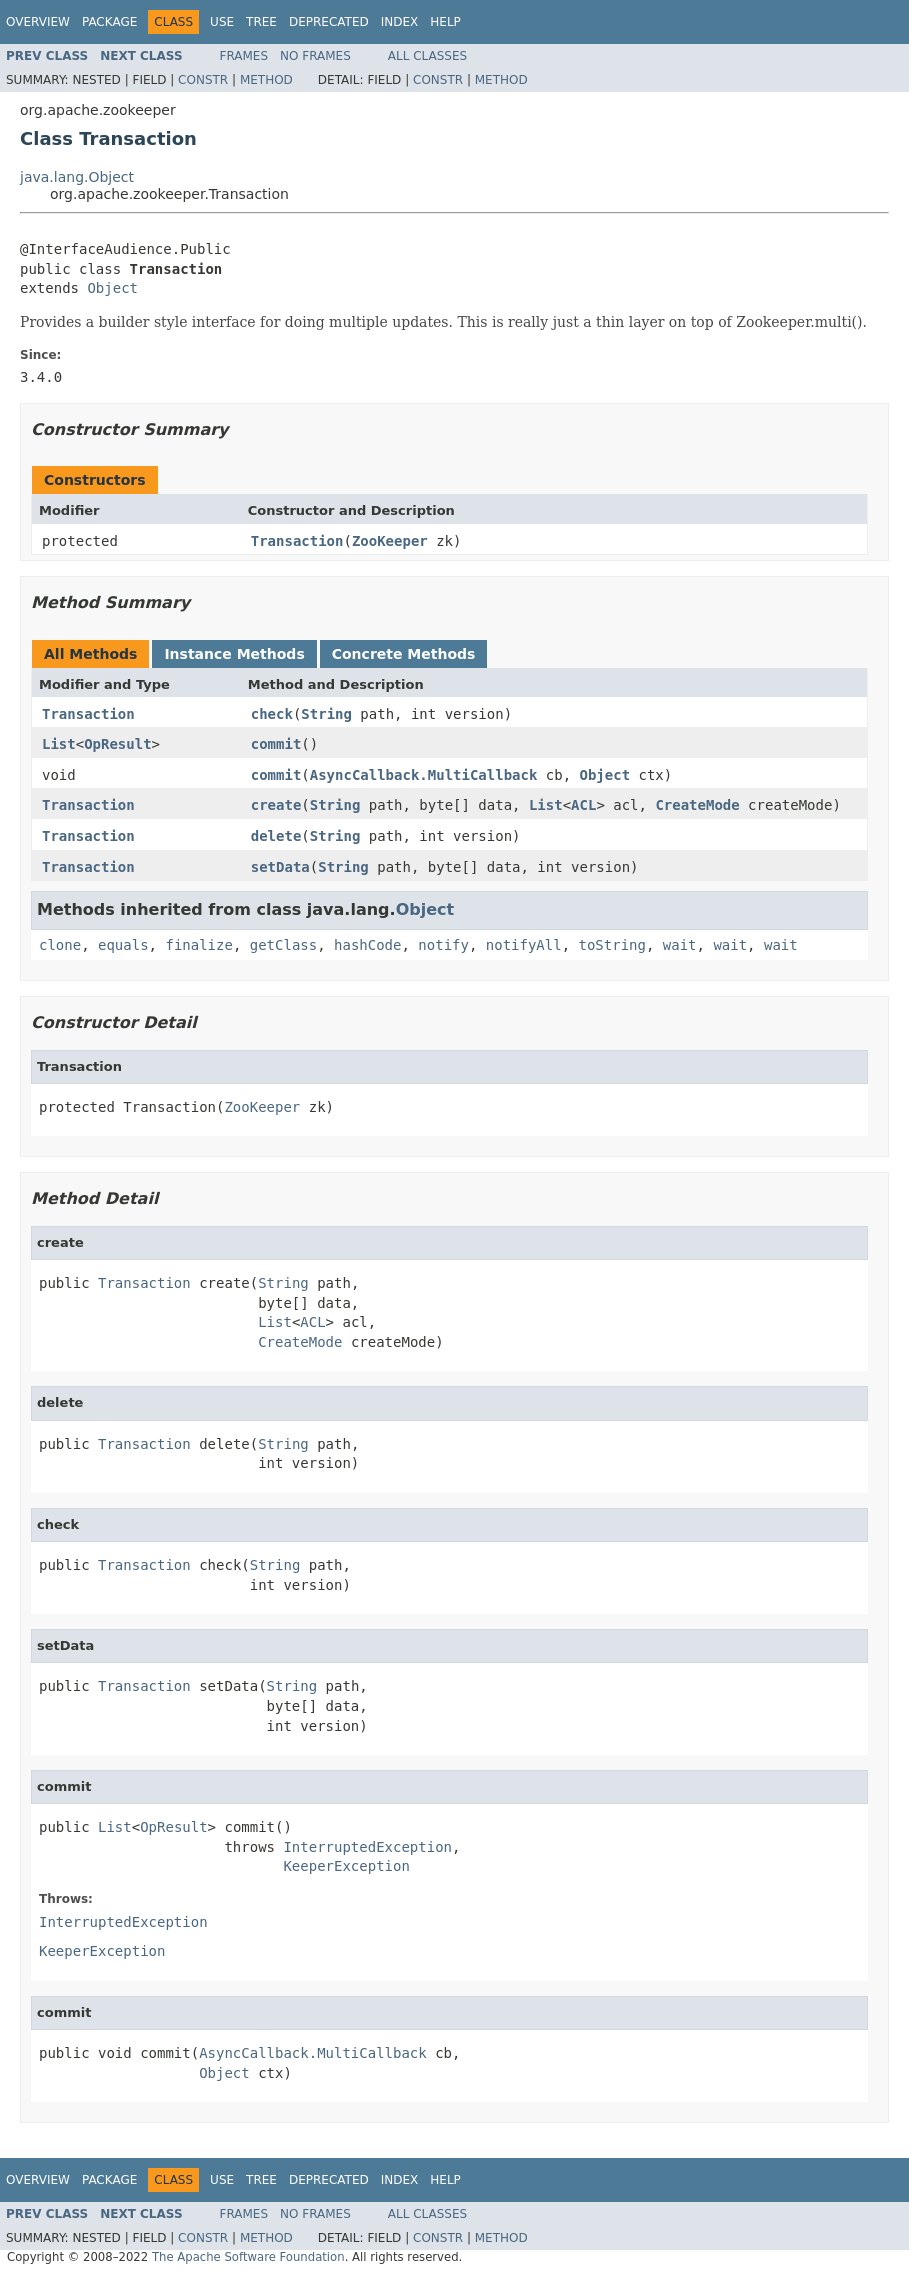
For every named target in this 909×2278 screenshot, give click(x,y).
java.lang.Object (77, 177)
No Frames (315, 56)
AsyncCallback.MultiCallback (424, 775)
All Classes (427, 56)
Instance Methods (234, 654)
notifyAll (524, 945)
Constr (203, 80)
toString (612, 945)
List (59, 744)
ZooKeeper (390, 541)
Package (109, 22)
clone (60, 945)
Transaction (297, 541)
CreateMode (697, 805)
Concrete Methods (404, 654)
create (276, 805)
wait (680, 945)
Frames (244, 56)
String (326, 714)
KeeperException (346, 1866)
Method (266, 80)
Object (112, 288)
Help (445, 22)
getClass (283, 945)
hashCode (367, 945)
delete (276, 836)
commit (276, 744)
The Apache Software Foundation (248, 2257)
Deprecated (329, 22)
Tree (261, 22)
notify (443, 945)
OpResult (117, 744)
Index (400, 22)
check (272, 714)
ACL (583, 805)
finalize (198, 945)
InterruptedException (367, 1847)
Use (222, 22)
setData (280, 867)
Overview (38, 22)
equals (123, 945)
